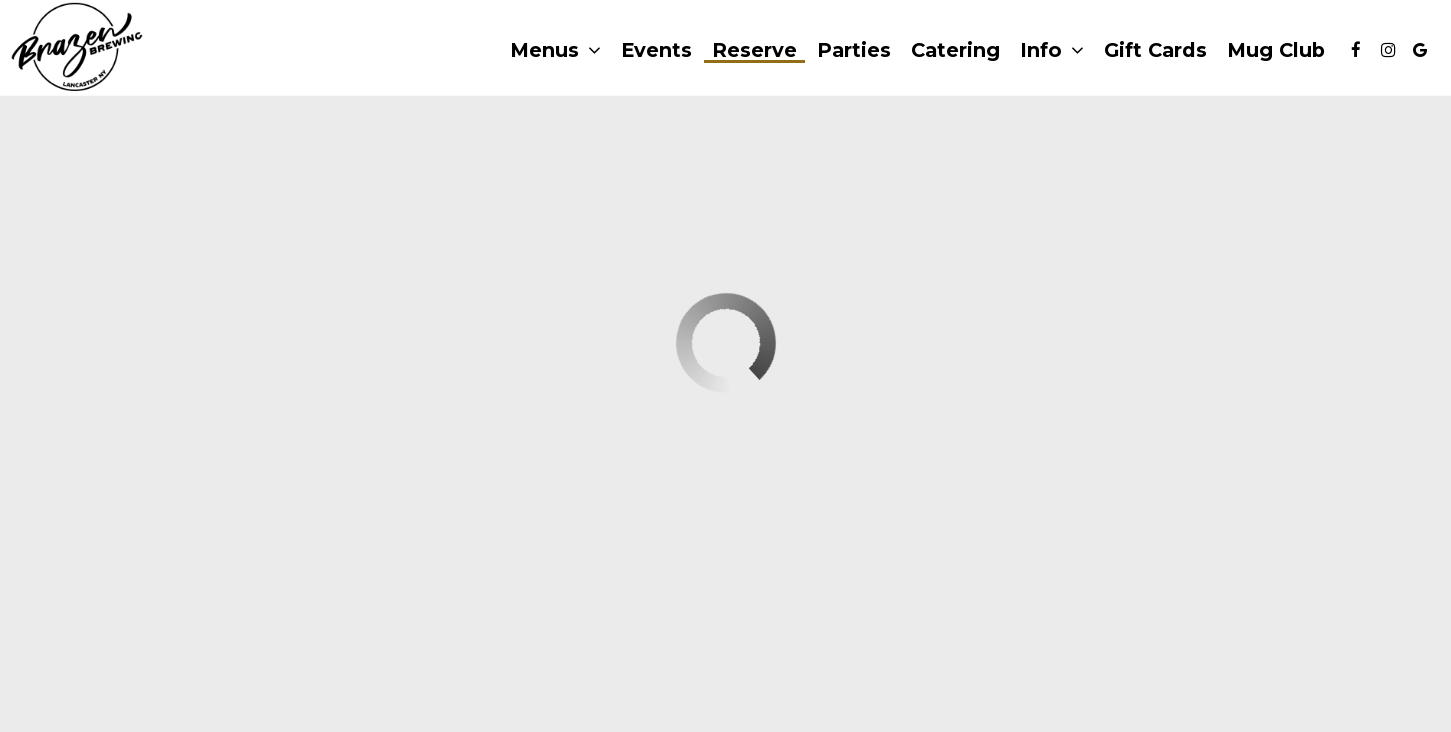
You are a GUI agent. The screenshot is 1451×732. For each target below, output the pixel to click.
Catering (955, 50)
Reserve (754, 50)
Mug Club (1276, 50)
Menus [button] (555, 50)
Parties (854, 50)
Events (656, 50)
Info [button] (1052, 50)
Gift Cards (1155, 50)
